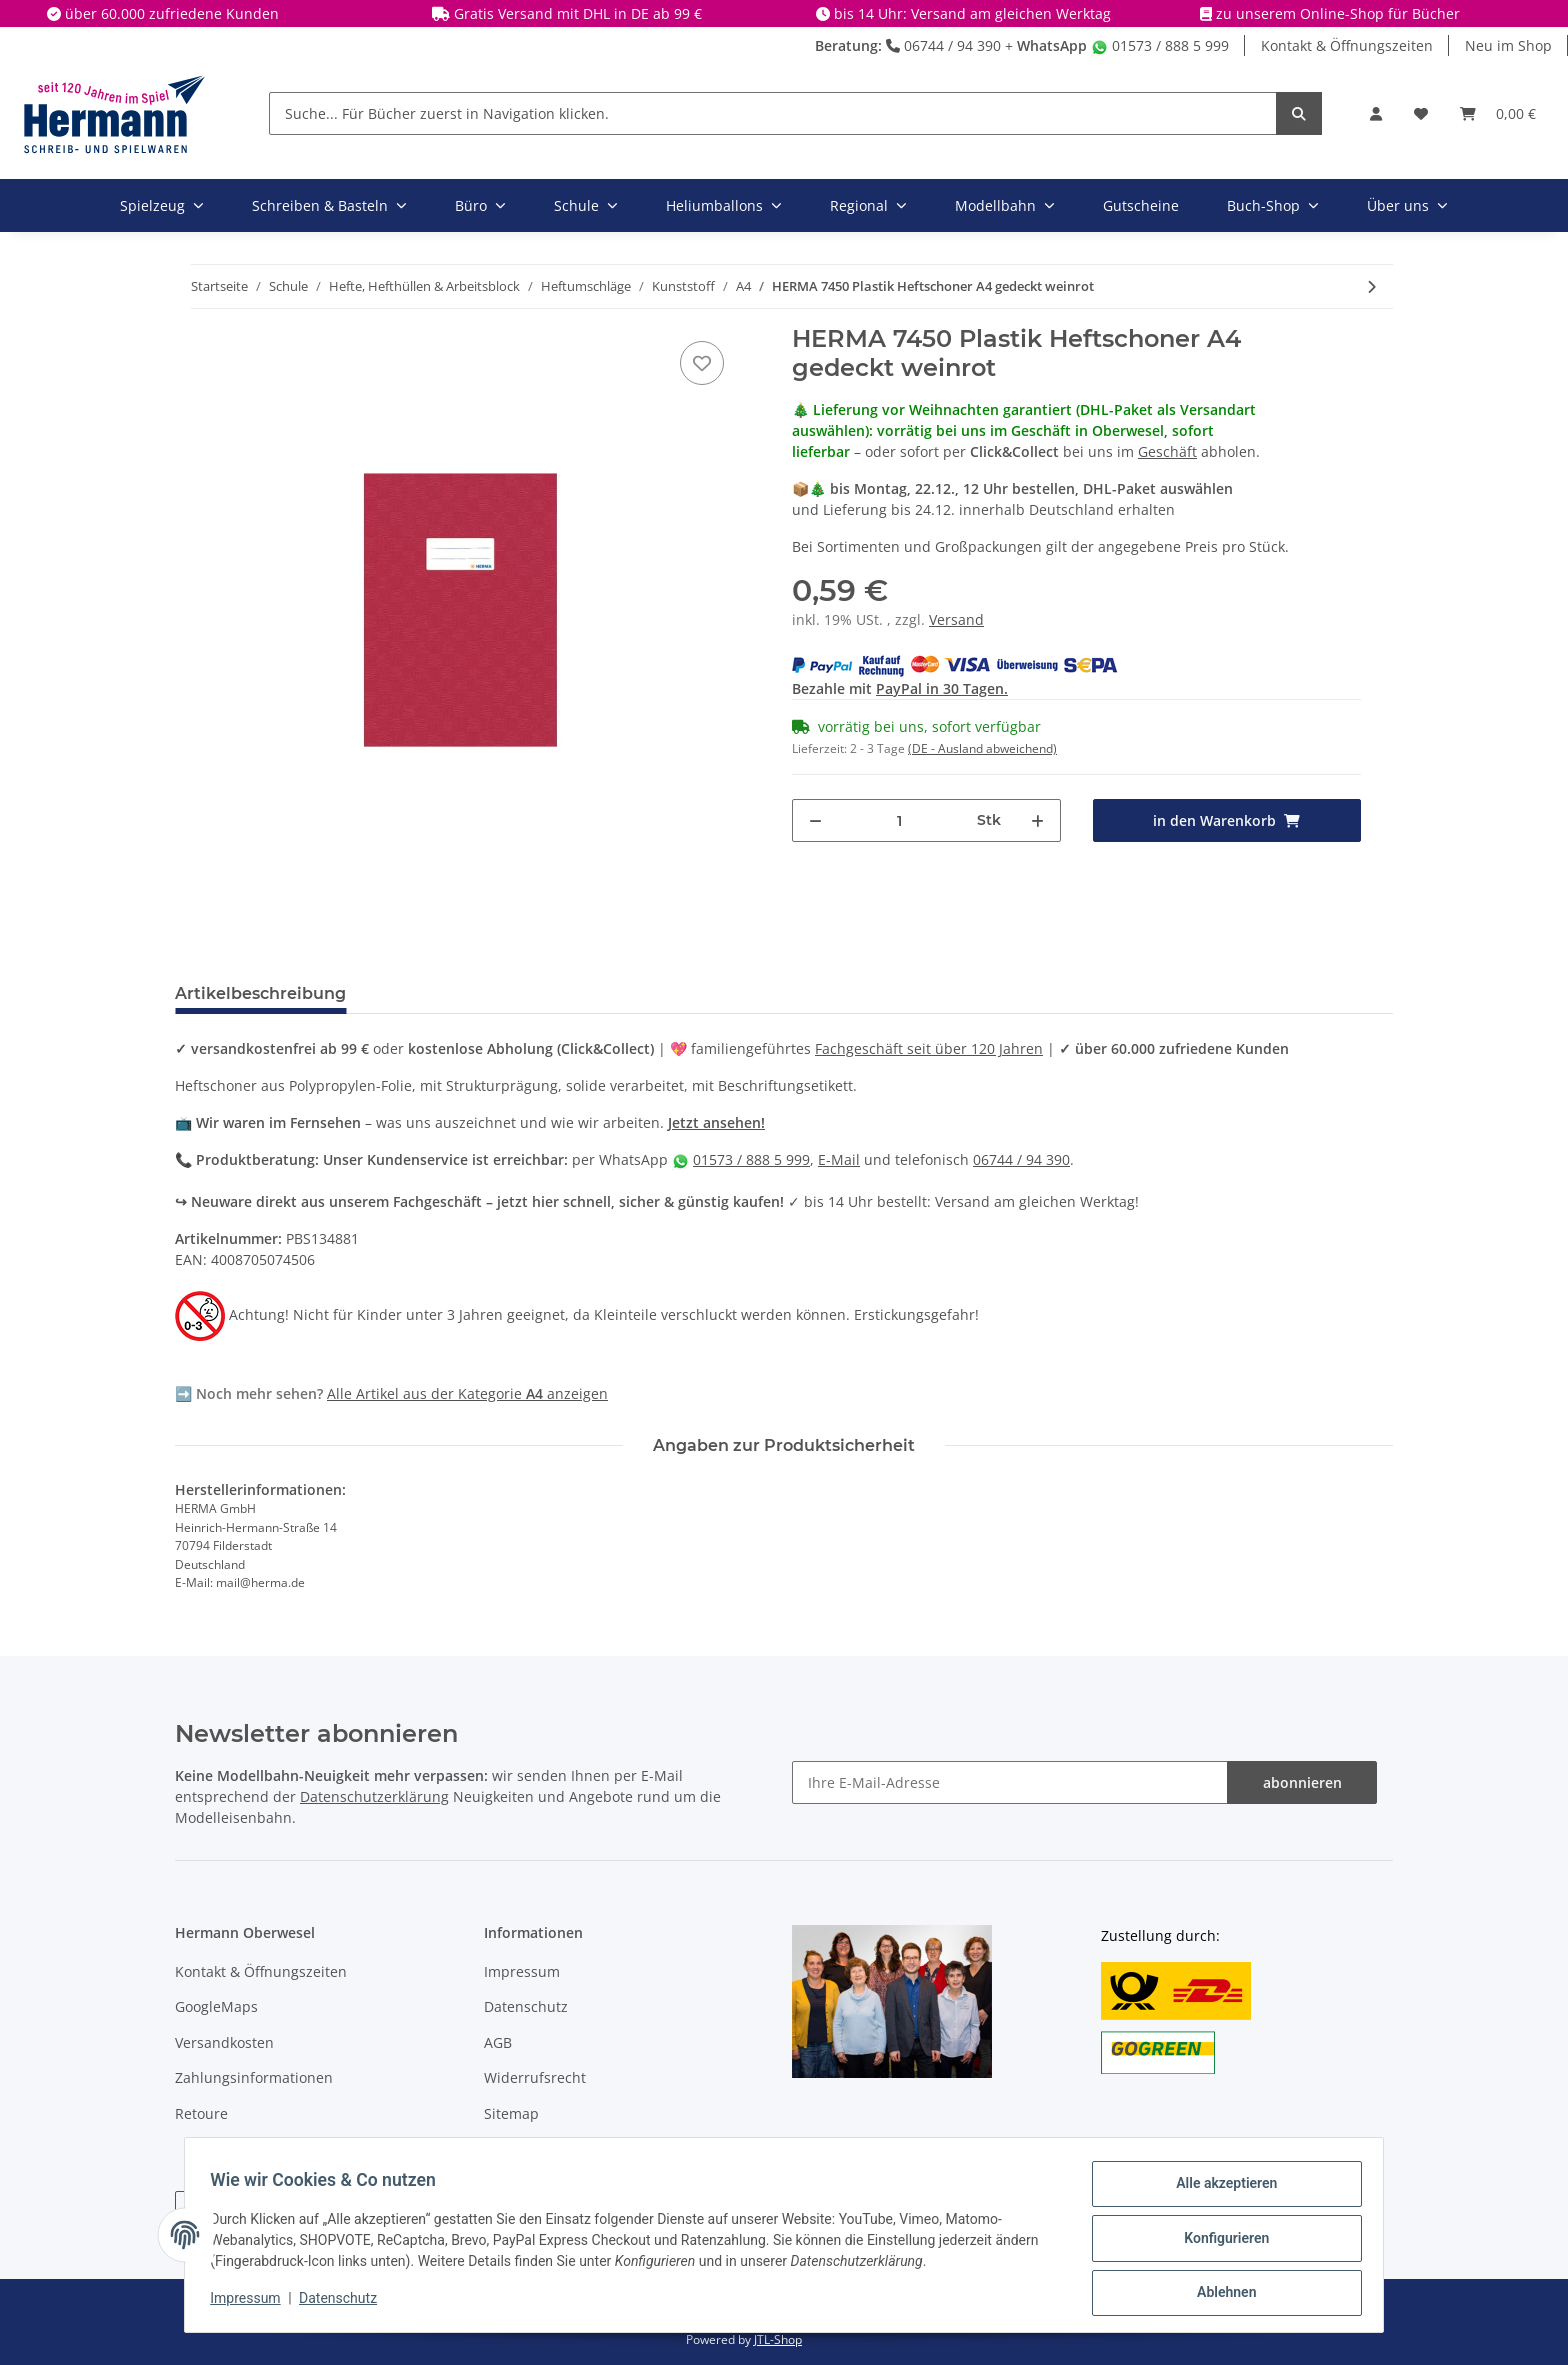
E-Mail (839, 1159)
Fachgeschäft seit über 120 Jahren (929, 1048)
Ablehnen (1219, 2294)
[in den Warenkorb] (1227, 820)
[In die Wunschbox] (702, 363)
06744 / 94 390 (943, 45)
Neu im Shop (1508, 45)
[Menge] (900, 820)
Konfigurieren (1219, 2242)
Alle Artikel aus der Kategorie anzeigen (467, 1393)
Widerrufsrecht (535, 2077)
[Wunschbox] (1421, 113)
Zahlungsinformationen (254, 2077)
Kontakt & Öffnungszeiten (1347, 45)
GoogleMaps (216, 2006)
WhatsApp (1052, 45)
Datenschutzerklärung (374, 1796)
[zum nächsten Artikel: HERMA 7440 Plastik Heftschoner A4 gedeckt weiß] (1371, 286)
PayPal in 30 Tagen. (942, 688)
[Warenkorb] (1498, 113)
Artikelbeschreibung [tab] (260, 993)
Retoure (201, 2113)
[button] (1376, 113)
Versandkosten (224, 2042)
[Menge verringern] (815, 820)
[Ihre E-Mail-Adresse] (1010, 1782)
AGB (498, 2042)
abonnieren (1302, 1782)
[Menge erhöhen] (1037, 820)
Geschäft (1167, 451)
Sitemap (511, 2113)
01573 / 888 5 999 (1160, 45)
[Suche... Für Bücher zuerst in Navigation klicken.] (773, 113)
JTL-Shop (778, 2339)
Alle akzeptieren (1219, 2190)
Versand (956, 619)
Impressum (522, 1971)
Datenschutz (526, 2006)
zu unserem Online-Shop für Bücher (1338, 13)
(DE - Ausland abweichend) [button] (982, 748)
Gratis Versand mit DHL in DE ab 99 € (578, 13)
